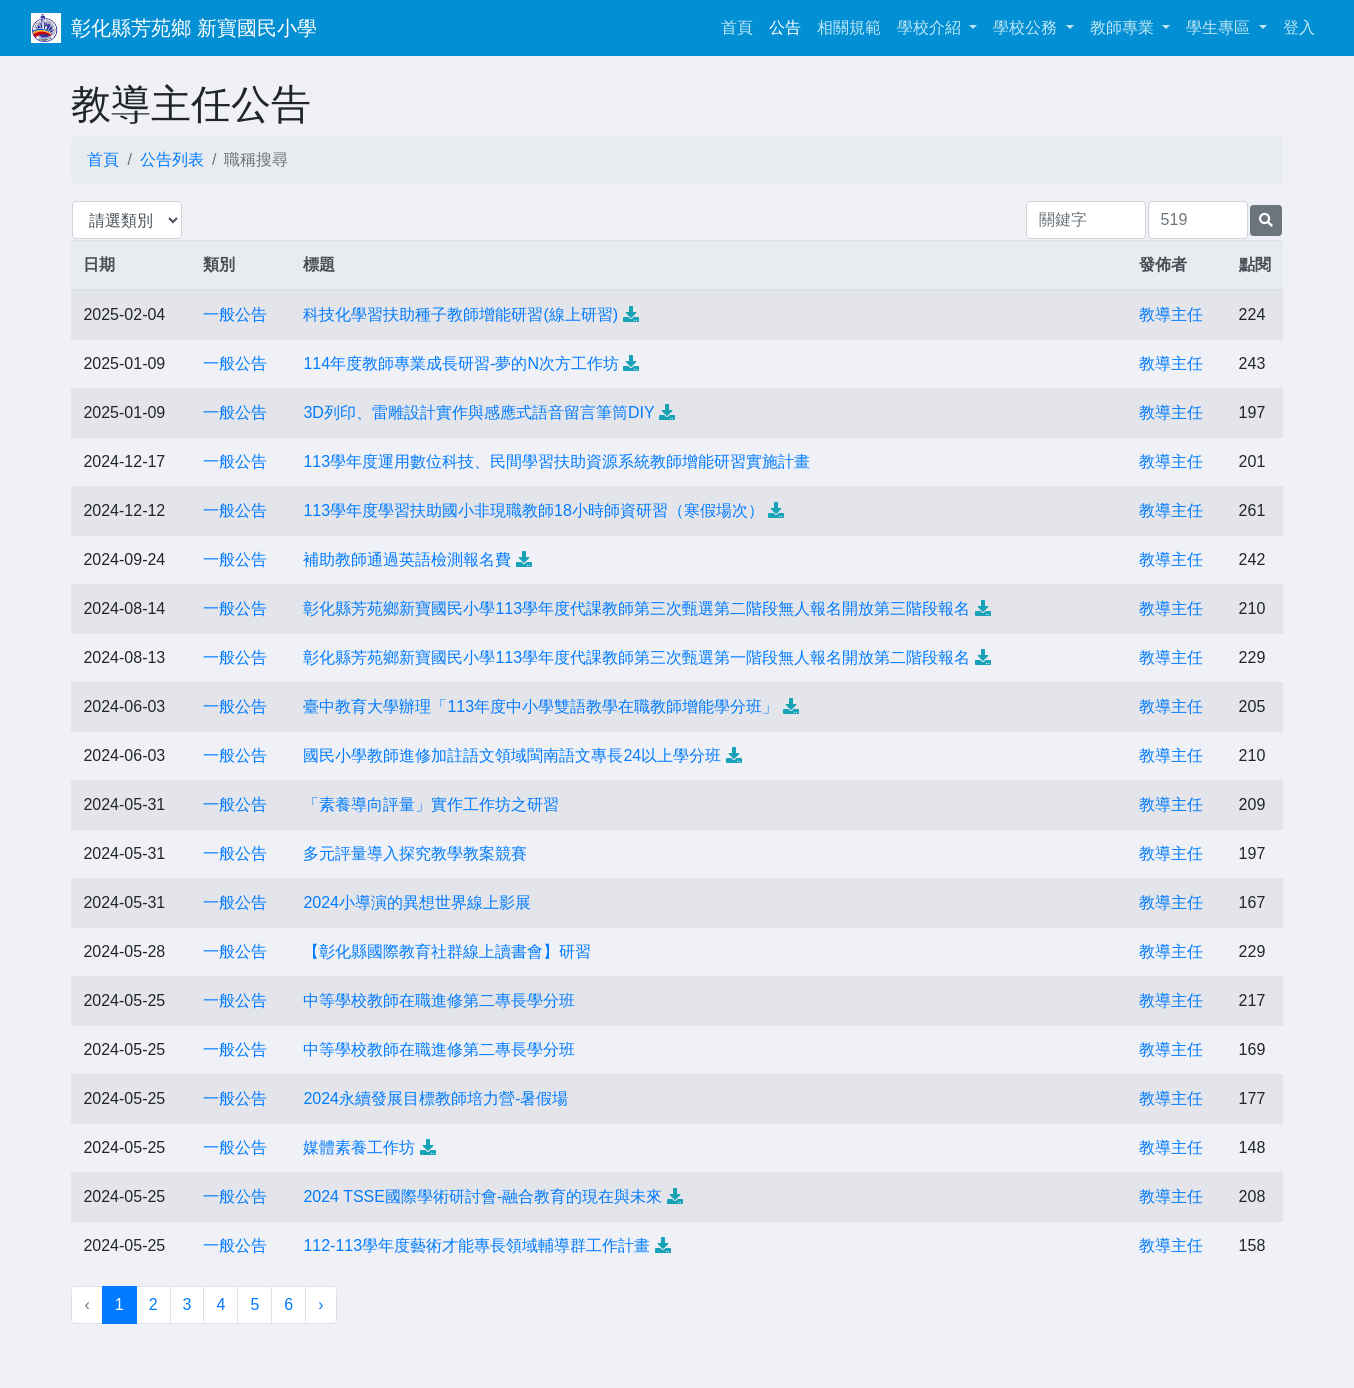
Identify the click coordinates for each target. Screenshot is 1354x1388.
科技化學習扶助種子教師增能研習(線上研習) (460, 314)
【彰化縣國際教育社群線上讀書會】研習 (447, 951)
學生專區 (1220, 27)
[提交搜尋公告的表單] (1266, 220)
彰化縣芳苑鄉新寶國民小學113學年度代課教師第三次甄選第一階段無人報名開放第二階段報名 (636, 657)
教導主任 (1171, 314)
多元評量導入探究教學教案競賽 (415, 853)
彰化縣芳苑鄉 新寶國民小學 (194, 28)
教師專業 (1124, 27)
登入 (1299, 27)
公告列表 (172, 159)
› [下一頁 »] (320, 1304)
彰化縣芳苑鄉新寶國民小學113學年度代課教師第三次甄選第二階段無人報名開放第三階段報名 (636, 608)
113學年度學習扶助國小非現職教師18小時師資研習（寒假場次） (533, 510)
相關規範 (849, 27)
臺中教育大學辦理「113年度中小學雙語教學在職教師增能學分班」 (540, 706)
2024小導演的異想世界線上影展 (417, 902)
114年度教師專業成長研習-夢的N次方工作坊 (461, 363)
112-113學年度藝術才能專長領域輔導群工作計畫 (476, 1245)
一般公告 (235, 314)
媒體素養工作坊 (359, 1147)
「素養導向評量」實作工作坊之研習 (431, 804)
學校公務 (1027, 27)
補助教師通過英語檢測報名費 (407, 559)
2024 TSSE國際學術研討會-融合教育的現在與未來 (482, 1196)
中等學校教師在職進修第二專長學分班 (439, 1000)
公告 (785, 27)
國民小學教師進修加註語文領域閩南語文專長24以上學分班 (512, 755)
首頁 (741, 25)
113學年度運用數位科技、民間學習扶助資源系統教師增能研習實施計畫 (556, 461)
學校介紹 (931, 27)
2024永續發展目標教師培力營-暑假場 (435, 1098)
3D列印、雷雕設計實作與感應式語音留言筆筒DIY (478, 412)
